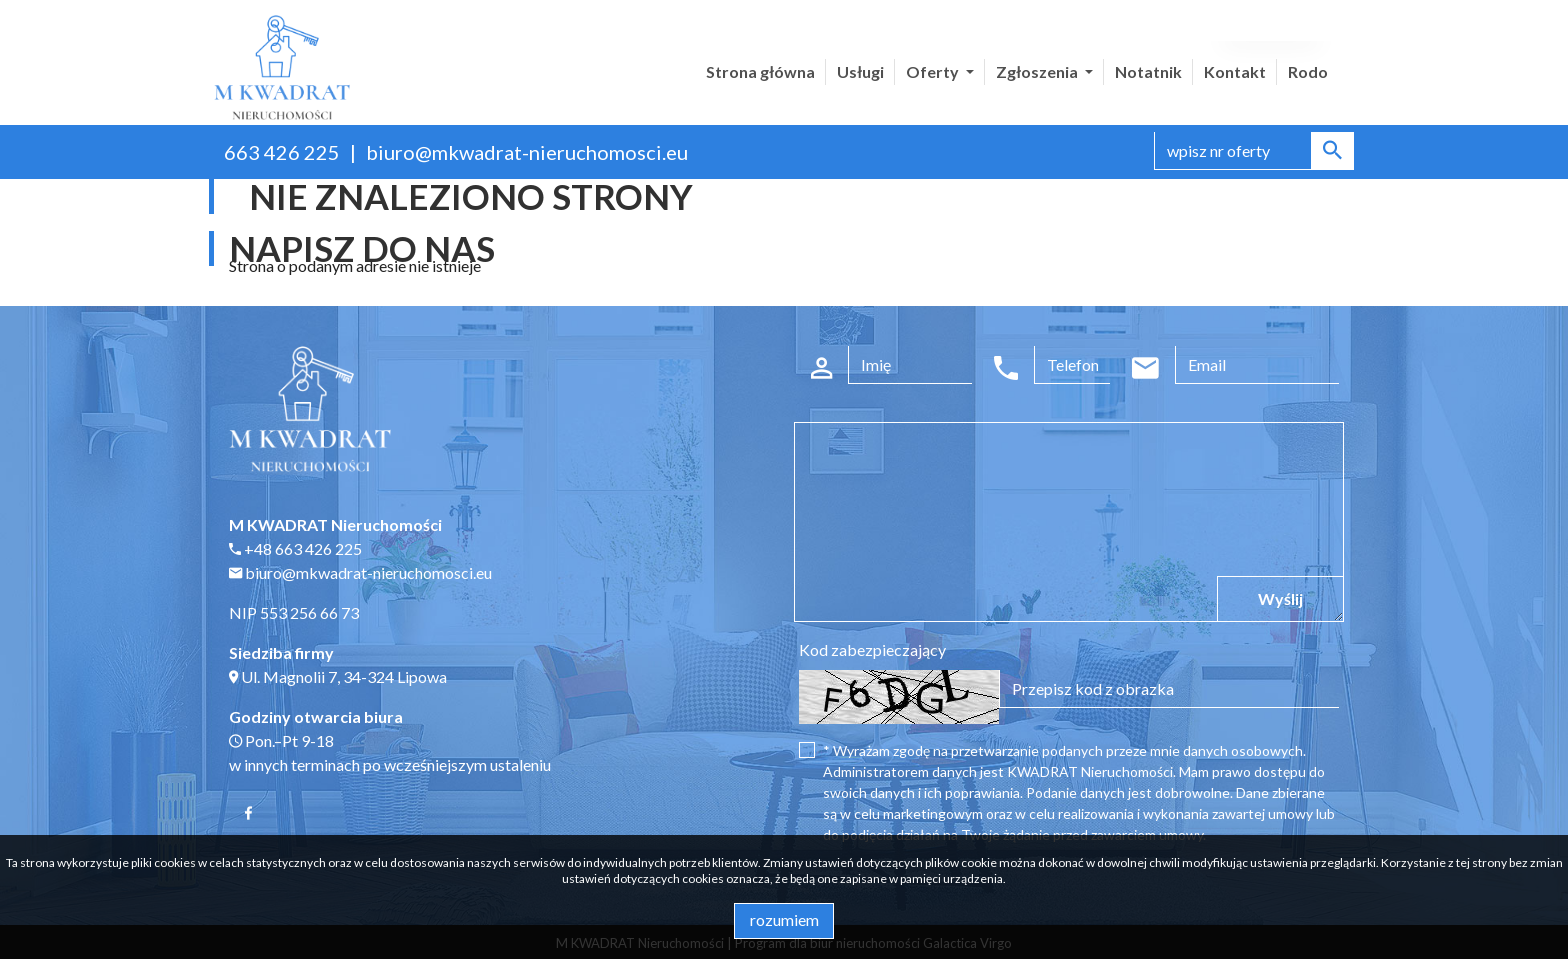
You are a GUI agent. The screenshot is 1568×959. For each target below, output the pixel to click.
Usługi (860, 71)
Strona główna (760, 71)
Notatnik (1148, 71)
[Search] (1254, 151)
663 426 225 (282, 152)
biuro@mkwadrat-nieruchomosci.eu (527, 152)
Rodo (1308, 71)
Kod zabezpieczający (872, 649)
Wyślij (1280, 598)
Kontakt (1235, 71)
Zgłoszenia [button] (1038, 71)
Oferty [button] (934, 71)
